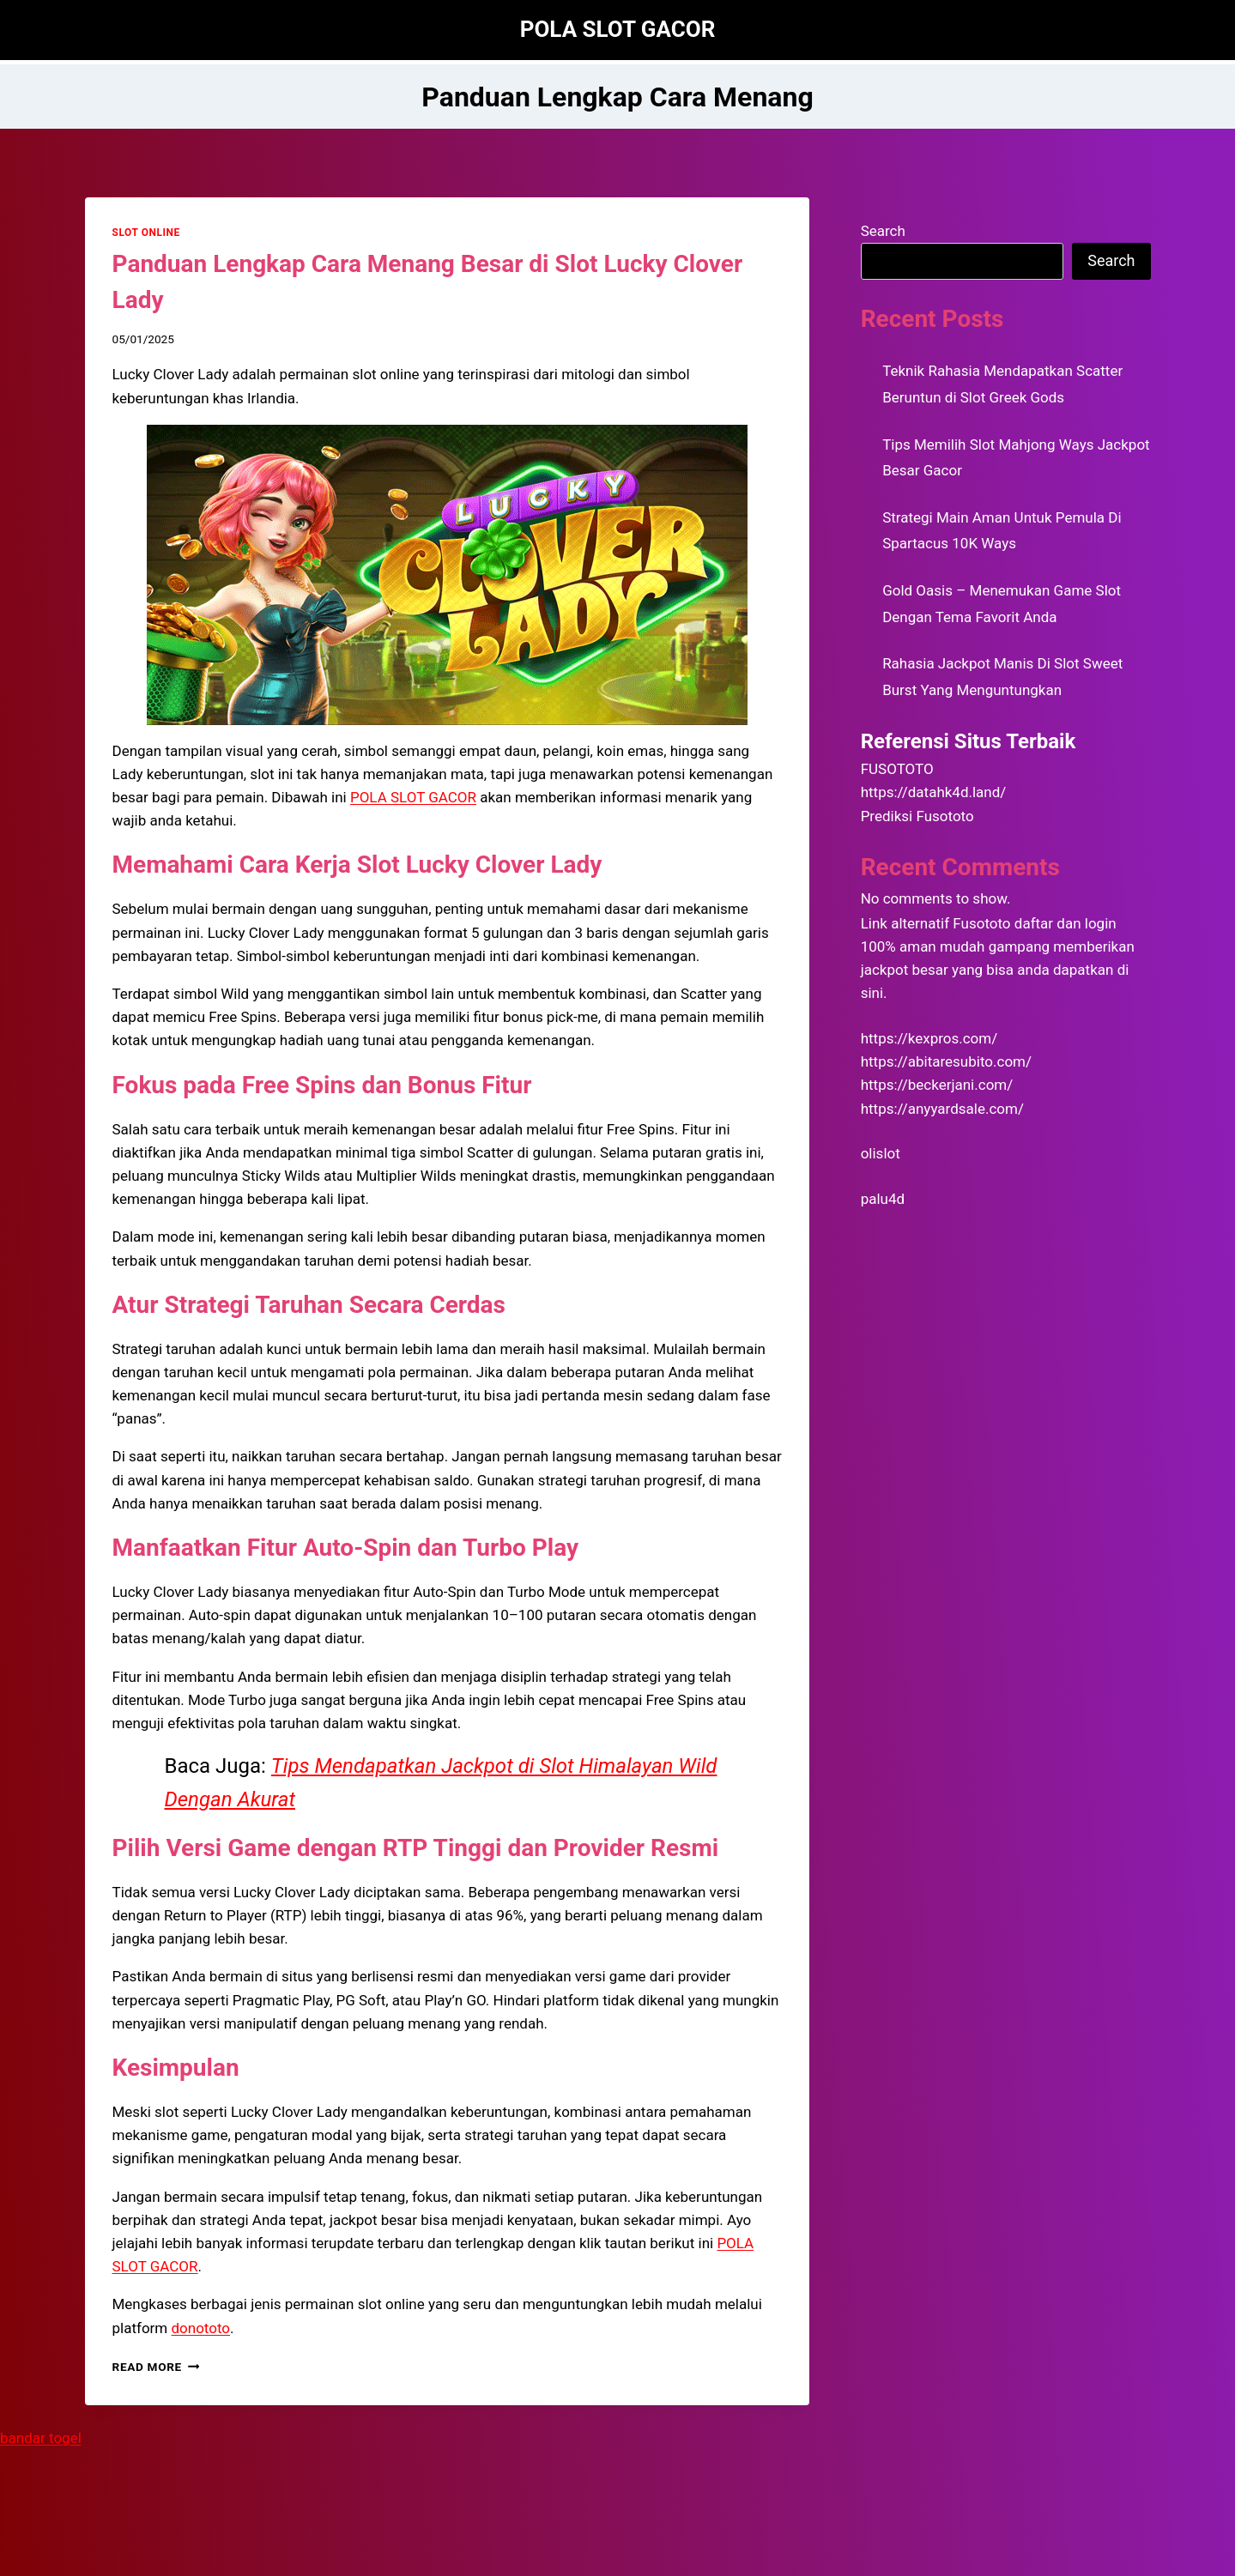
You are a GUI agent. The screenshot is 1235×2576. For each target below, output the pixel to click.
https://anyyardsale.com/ (942, 1108)
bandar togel (41, 2437)
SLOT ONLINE (146, 233)
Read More (156, 2366)
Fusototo (981, 923)
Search (883, 230)
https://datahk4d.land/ (934, 792)
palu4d (883, 1198)
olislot (880, 1153)
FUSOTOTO (897, 768)
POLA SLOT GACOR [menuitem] (413, 797)
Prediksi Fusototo (917, 816)
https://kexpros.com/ (929, 1038)
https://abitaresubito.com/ (946, 1061)
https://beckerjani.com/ (937, 1084)
